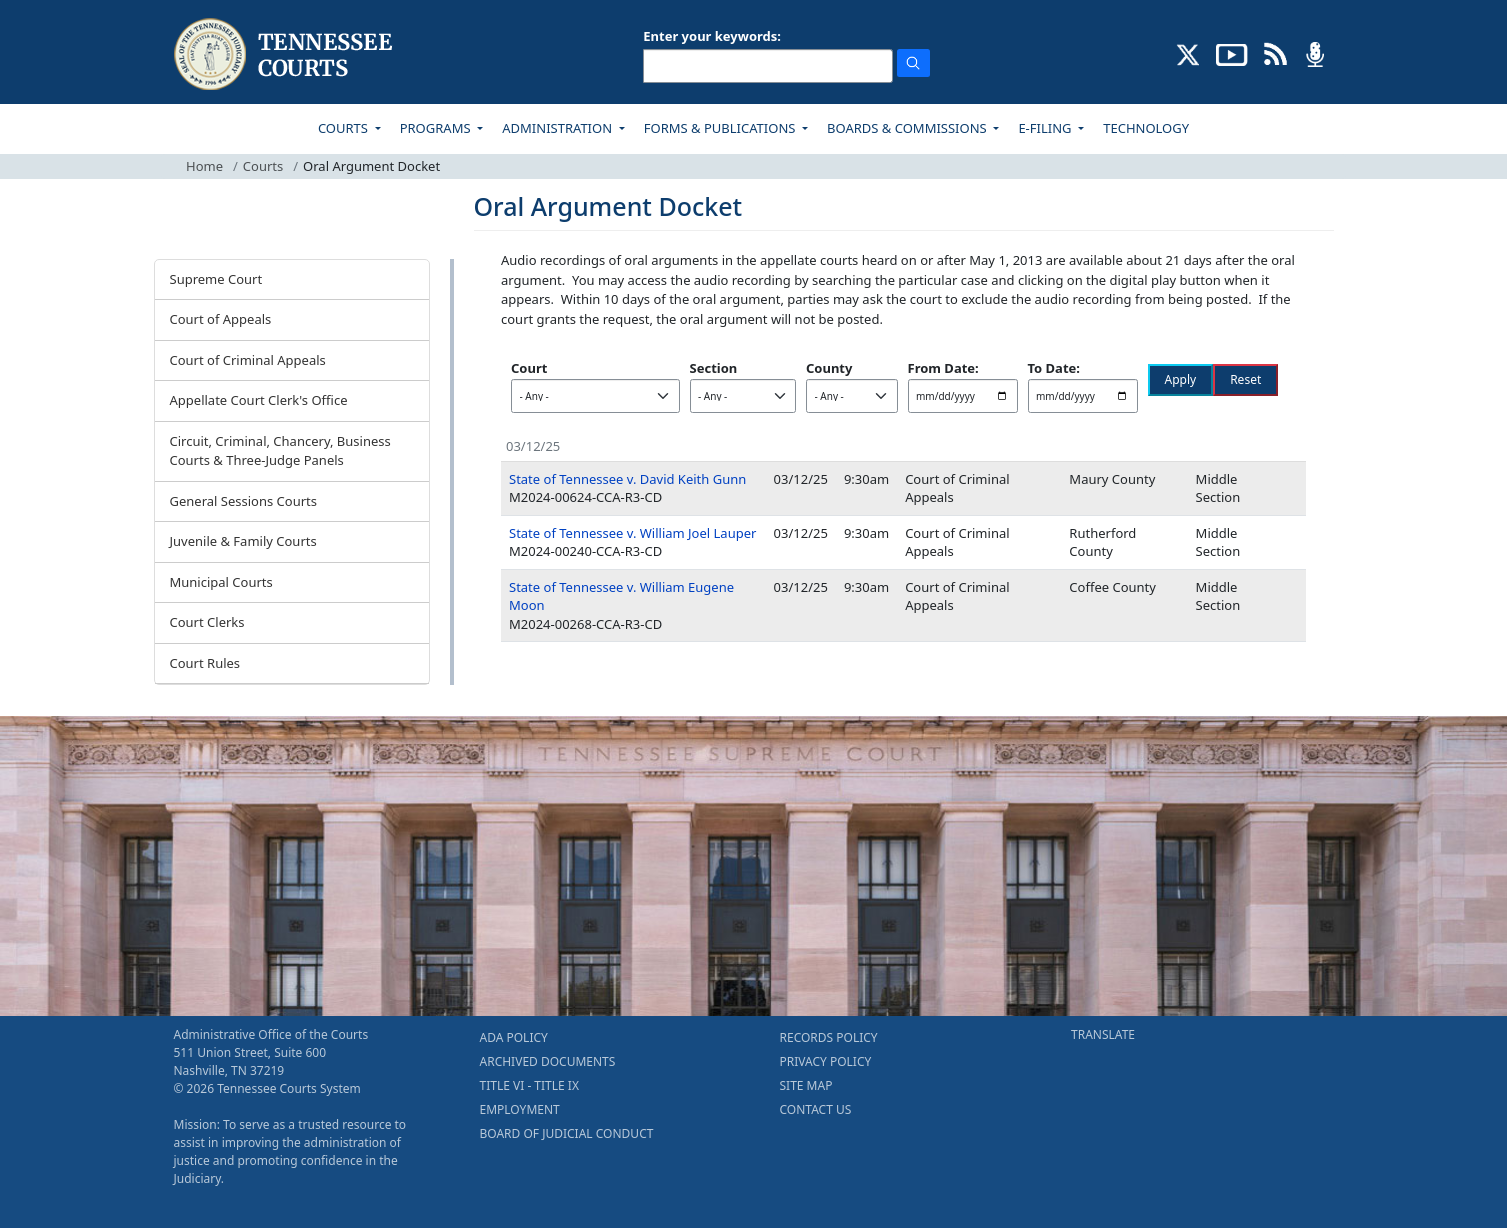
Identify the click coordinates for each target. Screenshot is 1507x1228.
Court (529, 368)
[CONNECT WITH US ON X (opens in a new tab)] (1188, 53)
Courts (263, 166)
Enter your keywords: (712, 36)
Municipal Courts (221, 582)
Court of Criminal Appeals (248, 360)
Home (204, 166)
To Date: (1054, 368)
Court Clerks (207, 622)
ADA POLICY (514, 1037)
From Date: (943, 368)
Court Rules (205, 663)
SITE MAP (806, 1085)
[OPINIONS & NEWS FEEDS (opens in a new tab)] (1275, 53)
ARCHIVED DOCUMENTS (548, 1061)
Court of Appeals (221, 319)
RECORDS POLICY (829, 1037)
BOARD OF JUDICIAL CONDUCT (567, 1133)
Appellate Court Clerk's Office (259, 400)
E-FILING (1046, 128)
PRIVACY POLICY (826, 1061)
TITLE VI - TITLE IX (529, 1085)
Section (714, 368)
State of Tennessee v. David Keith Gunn (627, 479)
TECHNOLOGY (1146, 128)
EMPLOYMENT (520, 1109)
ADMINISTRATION (558, 128)
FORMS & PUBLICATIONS (721, 128)
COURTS (344, 128)
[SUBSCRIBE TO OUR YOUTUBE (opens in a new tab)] (1232, 53)
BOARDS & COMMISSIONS (908, 128)
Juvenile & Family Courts (243, 541)
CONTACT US (816, 1109)
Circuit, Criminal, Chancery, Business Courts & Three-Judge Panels (280, 451)
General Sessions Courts (244, 501)
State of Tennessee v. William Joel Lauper (632, 533)
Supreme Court (216, 279)
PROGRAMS (437, 128)
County (829, 368)
